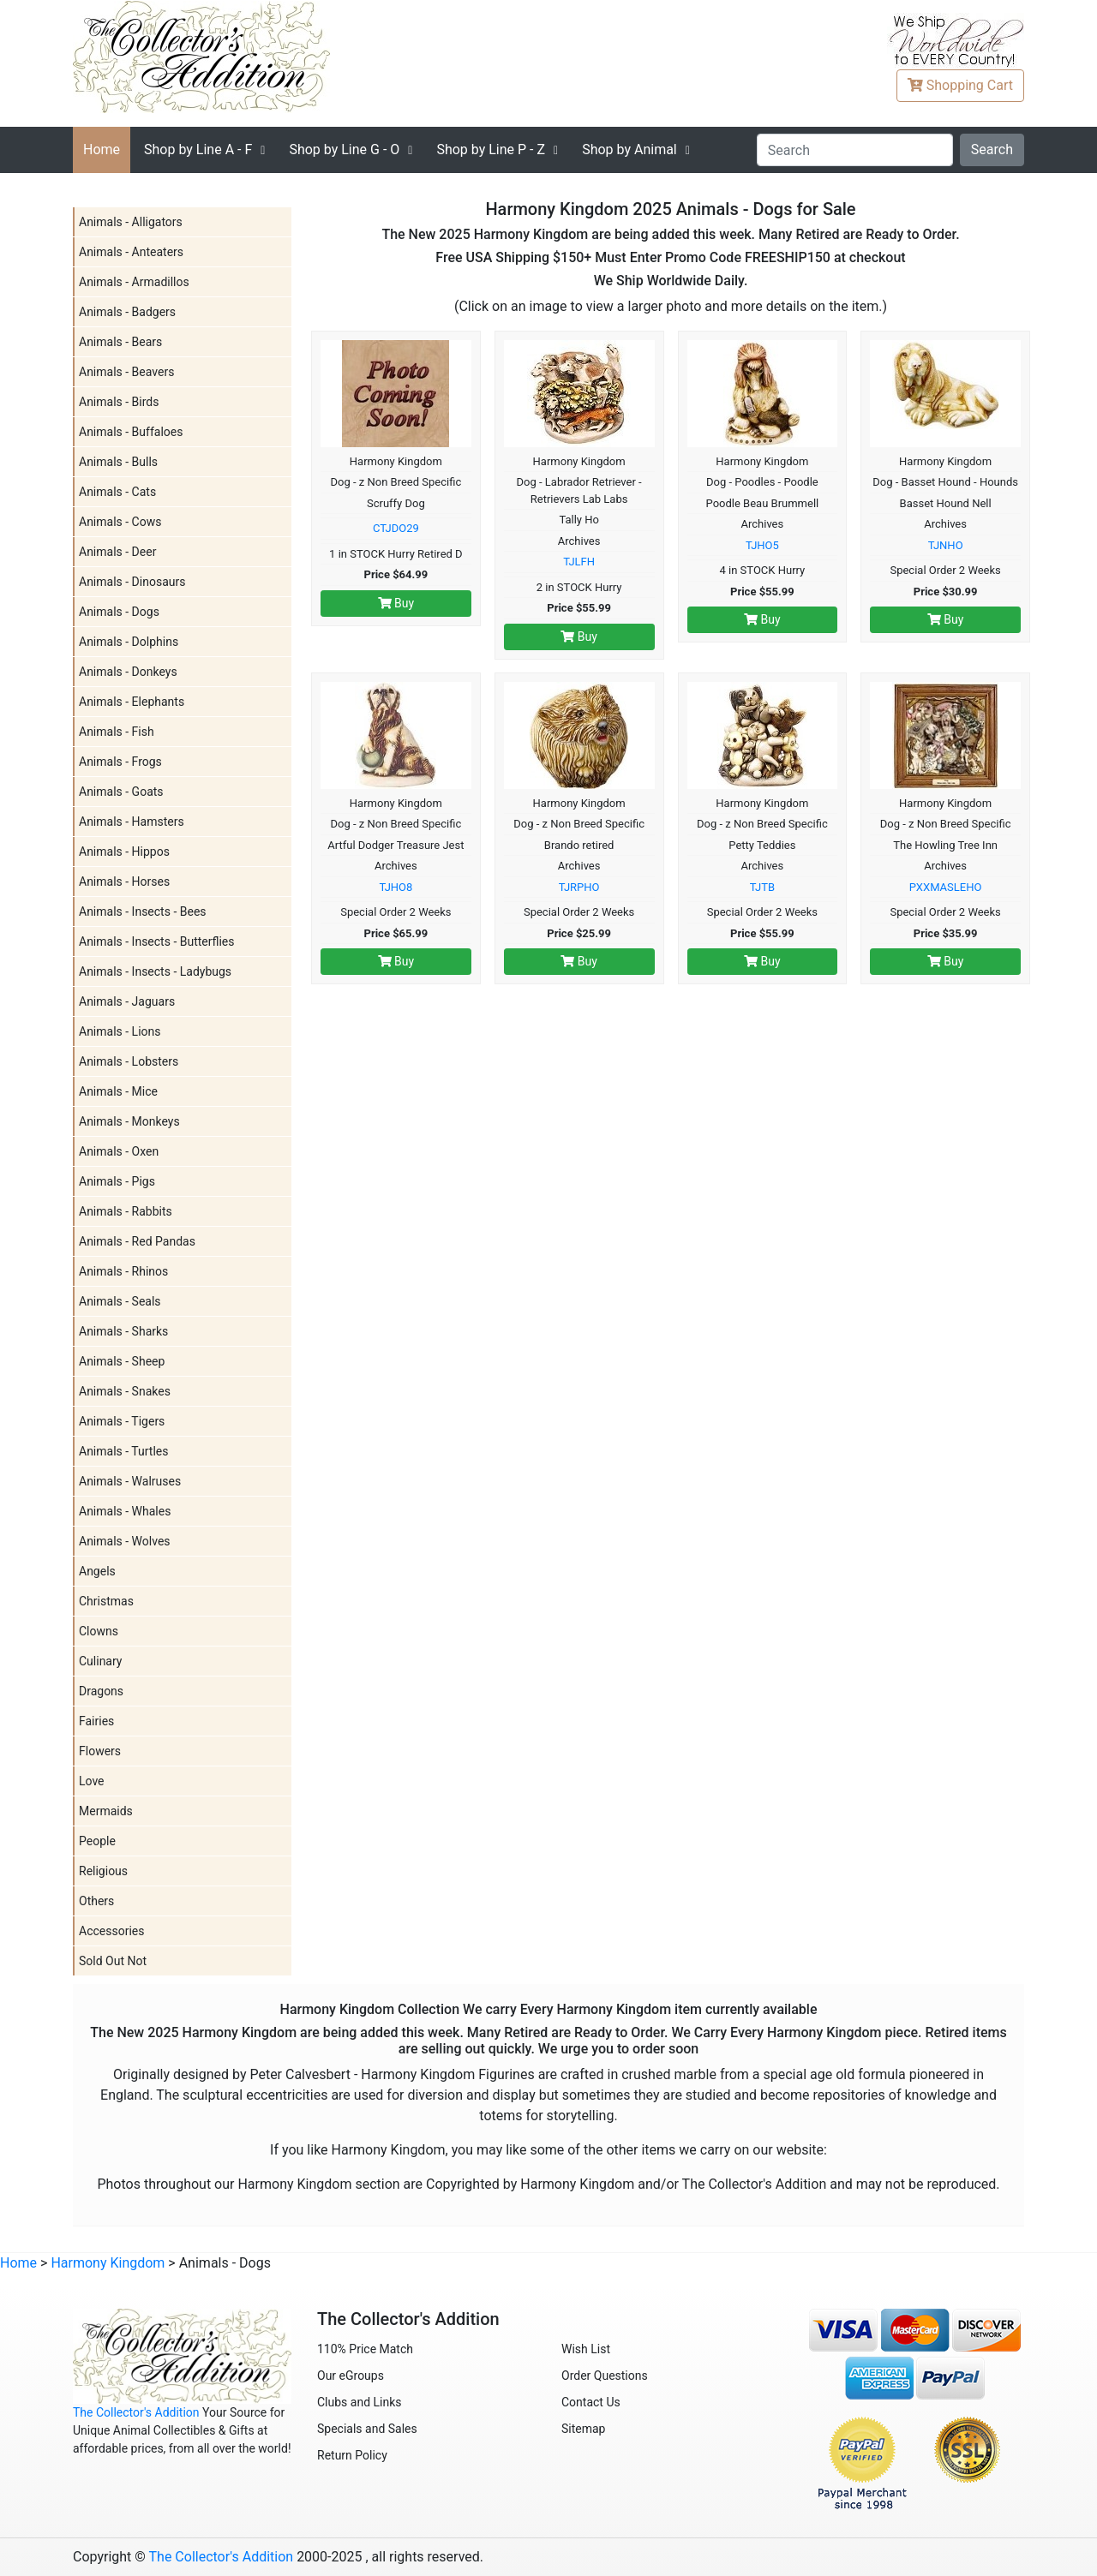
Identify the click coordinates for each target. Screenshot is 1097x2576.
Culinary (100, 1661)
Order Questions (604, 2375)
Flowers (100, 1751)
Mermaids (106, 1811)
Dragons (101, 1691)
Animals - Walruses (130, 1481)
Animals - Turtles (123, 1451)
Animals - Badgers (127, 312)
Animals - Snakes (125, 1391)
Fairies (96, 1721)
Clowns (98, 1631)
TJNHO (945, 545)
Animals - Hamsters (131, 821)
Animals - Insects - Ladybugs (155, 971)
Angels (97, 1571)
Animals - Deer (117, 552)
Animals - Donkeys (128, 671)
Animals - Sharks (123, 1331)
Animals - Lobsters (128, 1061)
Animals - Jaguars (127, 1001)
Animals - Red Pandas (137, 1241)
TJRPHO (579, 887)
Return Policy (352, 2455)
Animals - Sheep (122, 1361)
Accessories (111, 1931)
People (97, 1841)
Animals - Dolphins (128, 641)
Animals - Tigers (122, 1421)
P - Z (490, 149)
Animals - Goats (121, 791)
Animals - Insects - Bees (143, 911)
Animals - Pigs (117, 1181)
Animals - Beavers (126, 372)
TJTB (762, 887)
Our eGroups (350, 2375)
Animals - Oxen (119, 1151)
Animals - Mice (118, 1091)
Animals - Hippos (124, 851)
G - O (344, 149)
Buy (396, 603)
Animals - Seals (120, 1301)
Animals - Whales (125, 1511)
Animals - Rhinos (123, 1271)
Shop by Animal (629, 149)
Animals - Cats (117, 492)
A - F (198, 149)
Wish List (585, 2349)
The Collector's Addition (136, 2412)
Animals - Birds (119, 402)
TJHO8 (395, 887)
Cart (960, 85)
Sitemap (583, 2429)
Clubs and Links (359, 2402)
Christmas (106, 1601)
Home (101, 149)
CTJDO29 (396, 528)
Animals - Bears (120, 342)
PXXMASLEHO (945, 887)
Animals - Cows (120, 522)
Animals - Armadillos (134, 282)
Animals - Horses (124, 881)
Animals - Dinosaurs (132, 582)
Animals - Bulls (118, 462)
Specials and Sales (367, 2429)
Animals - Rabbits (125, 1211)
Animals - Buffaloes (131, 432)
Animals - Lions (120, 1031)
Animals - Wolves (125, 1541)
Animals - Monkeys (129, 1121)
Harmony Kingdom (108, 2263)
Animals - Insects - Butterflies (157, 941)
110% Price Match (365, 2349)
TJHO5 (762, 545)
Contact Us (590, 2402)
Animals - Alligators (131, 222)
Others (96, 1901)
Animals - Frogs (120, 761)
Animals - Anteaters (131, 252)
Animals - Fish (116, 731)
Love (92, 1781)
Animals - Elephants (131, 701)
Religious (103, 1871)
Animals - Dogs (119, 612)
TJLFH (579, 561)
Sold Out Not (113, 1961)
